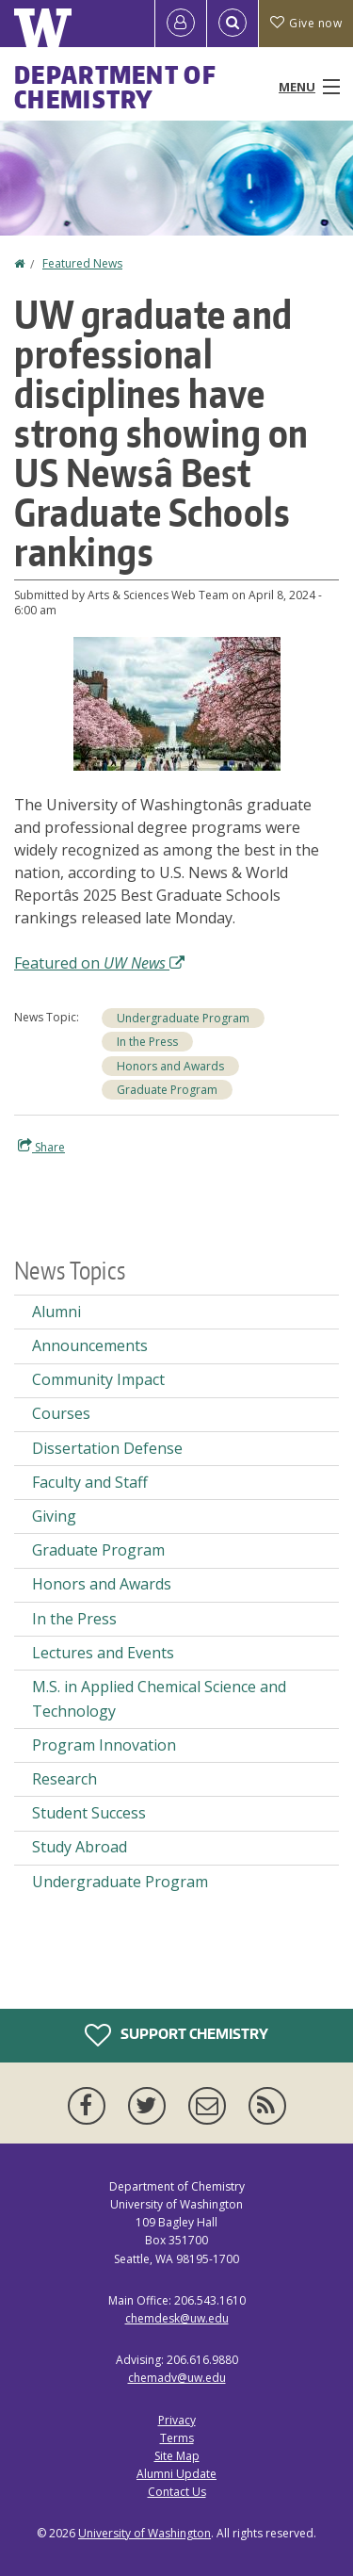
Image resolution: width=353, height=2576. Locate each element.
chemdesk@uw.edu (177, 2318)
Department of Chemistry (115, 86)
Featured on (99, 963)
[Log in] (180, 23)
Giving (54, 1516)
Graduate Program (167, 1090)
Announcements (90, 1345)
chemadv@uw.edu (177, 2378)
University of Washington (144, 2533)
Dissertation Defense (107, 1448)
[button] (177, 702)
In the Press (147, 1042)
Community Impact (98, 1379)
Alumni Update (176, 2474)
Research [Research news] (64, 1779)
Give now (306, 23)
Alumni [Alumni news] (56, 1311)
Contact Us (177, 2492)
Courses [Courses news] (61, 1413)
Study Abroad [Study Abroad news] (79, 1846)
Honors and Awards (170, 1066)
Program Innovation (104, 1745)
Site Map (177, 2456)
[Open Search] (232, 23)
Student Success (89, 1812)
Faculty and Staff (90, 1482)
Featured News (82, 263)
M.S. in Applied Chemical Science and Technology (159, 1698)
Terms (177, 2438)
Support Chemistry (176, 2035)
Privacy (177, 2420)
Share (41, 1146)
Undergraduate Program (183, 1018)
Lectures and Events (103, 1652)
